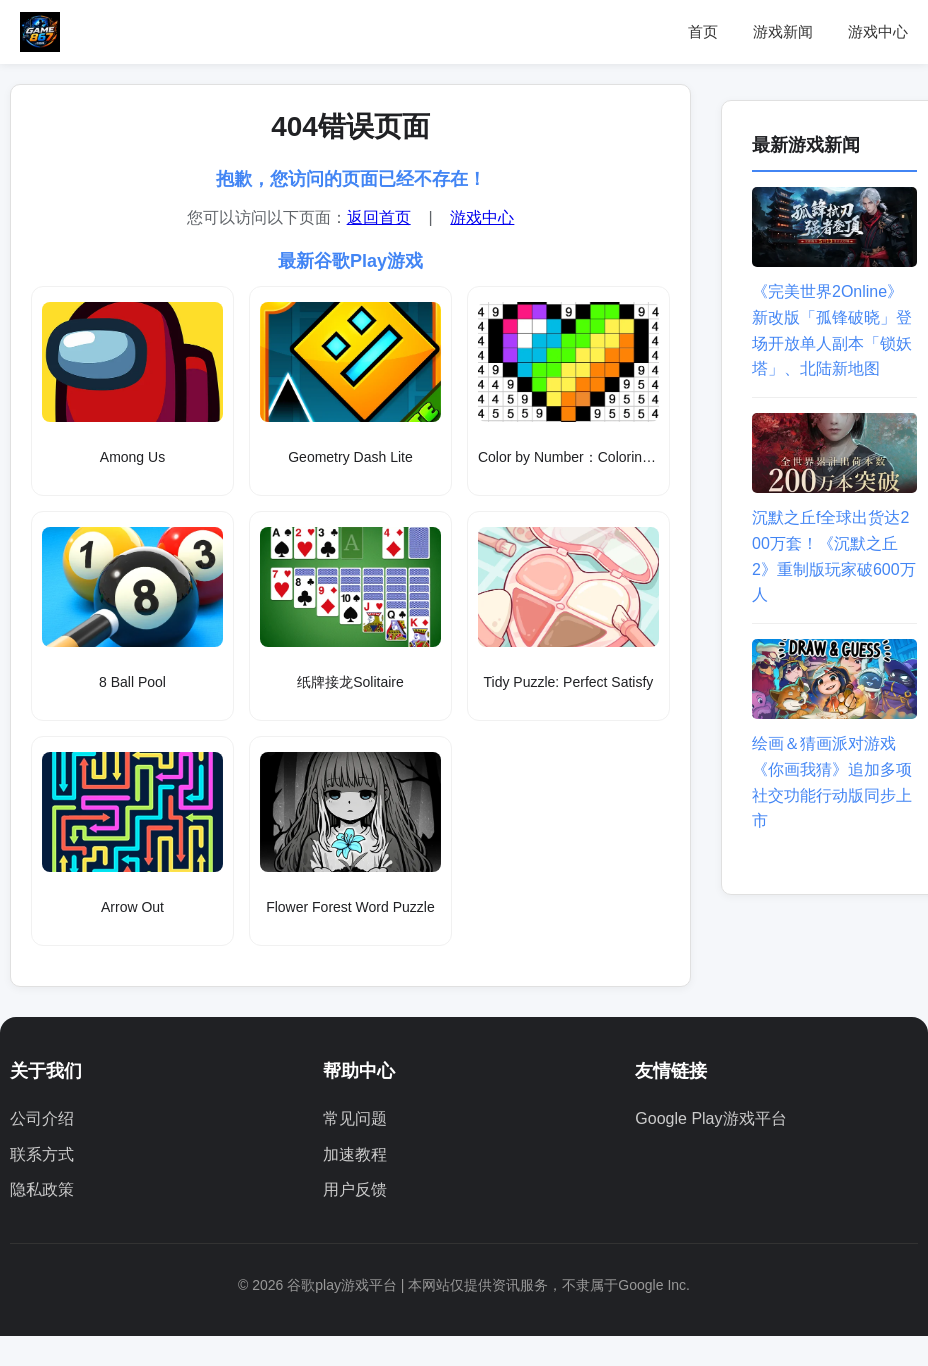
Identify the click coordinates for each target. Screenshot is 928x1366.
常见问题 (355, 1118)
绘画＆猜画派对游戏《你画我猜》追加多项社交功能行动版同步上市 (834, 769)
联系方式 (42, 1154)
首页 (703, 31)
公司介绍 (42, 1118)
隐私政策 (42, 1189)
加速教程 (355, 1154)
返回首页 (379, 217)
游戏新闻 (783, 31)
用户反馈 (355, 1189)
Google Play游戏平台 (710, 1118)
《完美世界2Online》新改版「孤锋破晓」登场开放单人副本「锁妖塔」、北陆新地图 (834, 317)
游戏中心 (878, 31)
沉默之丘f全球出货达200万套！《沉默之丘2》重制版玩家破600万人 (834, 543)
